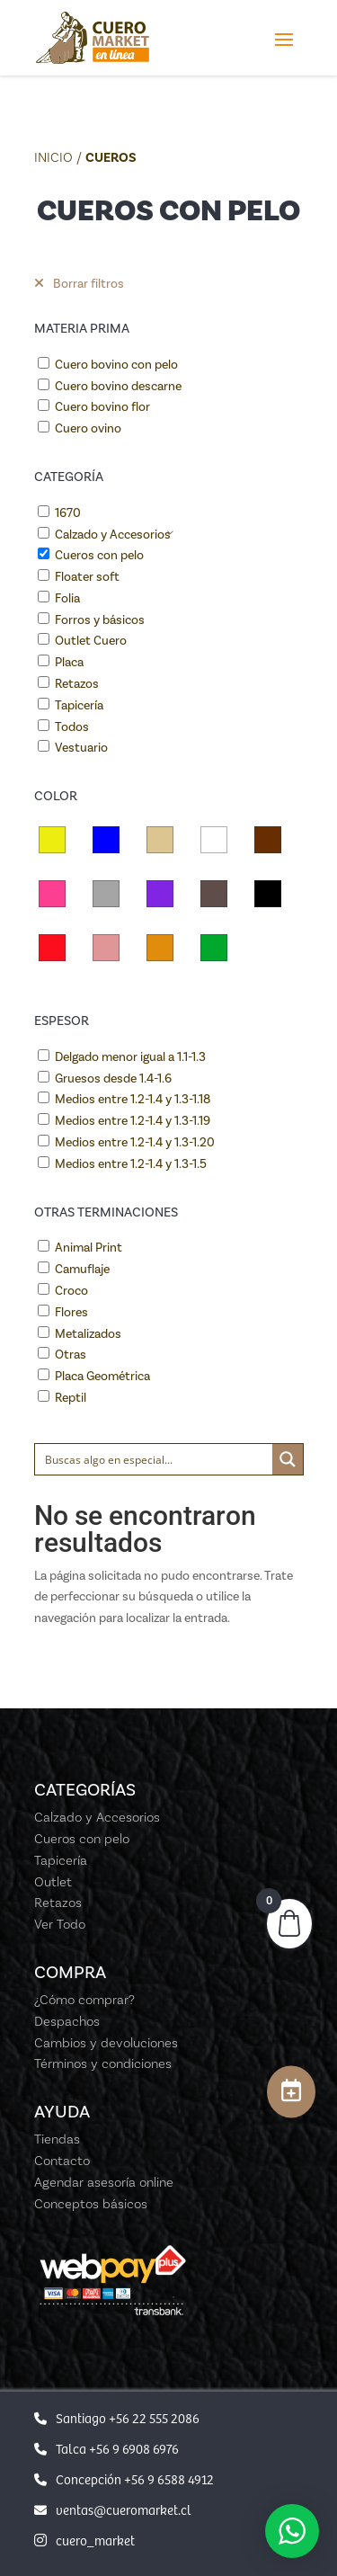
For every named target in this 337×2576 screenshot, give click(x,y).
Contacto (62, 2161)
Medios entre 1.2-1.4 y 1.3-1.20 (135, 1142)
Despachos (67, 2021)
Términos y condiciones (103, 2063)
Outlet (53, 1882)
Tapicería (79, 705)
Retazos (77, 683)
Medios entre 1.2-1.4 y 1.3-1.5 (131, 1164)
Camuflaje (82, 1269)
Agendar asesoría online (103, 2182)
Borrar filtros (79, 283)
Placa (69, 662)
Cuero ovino (88, 428)
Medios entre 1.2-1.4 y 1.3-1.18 (132, 1099)
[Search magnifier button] (287, 1459)
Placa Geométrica (102, 1376)
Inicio (53, 157)
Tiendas (57, 2139)
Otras (70, 1354)
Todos (72, 727)
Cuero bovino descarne (118, 386)
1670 (68, 513)
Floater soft (87, 576)
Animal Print (88, 1247)
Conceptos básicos (90, 2204)
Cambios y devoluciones (106, 2043)
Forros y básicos (100, 620)
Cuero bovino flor (102, 406)
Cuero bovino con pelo (116, 364)
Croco (71, 1290)
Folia (67, 598)
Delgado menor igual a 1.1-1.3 (130, 1057)
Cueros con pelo (99, 555)
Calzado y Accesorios (113, 534)
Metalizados (88, 1333)
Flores (71, 1312)
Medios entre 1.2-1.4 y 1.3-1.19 (132, 1120)
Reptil (70, 1397)
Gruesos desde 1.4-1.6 (113, 1078)
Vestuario (81, 747)
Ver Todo (59, 1924)
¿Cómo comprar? (84, 2000)
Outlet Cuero (91, 640)
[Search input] (154, 1459)
